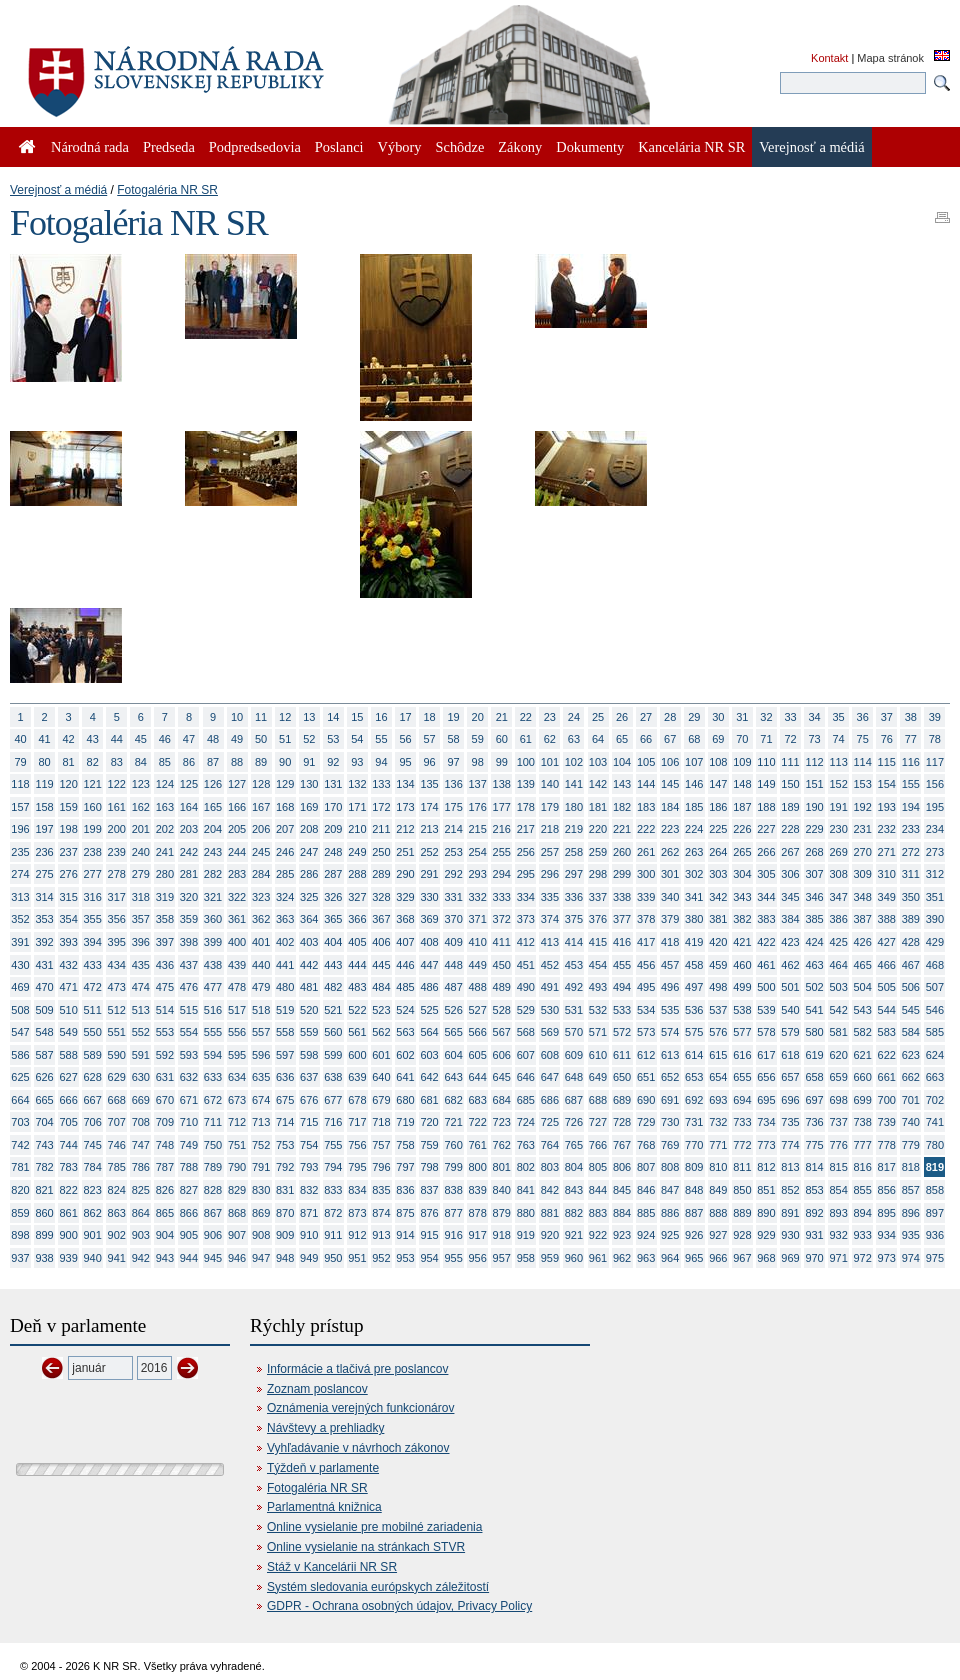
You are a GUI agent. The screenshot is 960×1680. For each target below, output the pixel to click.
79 (20, 762)
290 (405, 874)
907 (237, 1235)
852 (790, 1190)
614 (694, 1055)
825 (141, 1190)
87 (213, 762)
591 (141, 1055)
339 (646, 897)
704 (44, 1122)
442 (309, 965)
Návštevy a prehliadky (325, 1428)
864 (141, 1213)
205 (237, 829)
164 (189, 807)
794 (333, 1167)
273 (935, 852)
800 (478, 1167)
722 (478, 1122)
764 (550, 1145)
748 (165, 1145)
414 (574, 942)
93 (357, 762)
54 (357, 739)
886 (670, 1213)
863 (117, 1213)
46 (165, 739)
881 (550, 1213)
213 (429, 829)
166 (237, 807)
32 (766, 717)
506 (911, 987)
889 (742, 1213)
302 (694, 874)
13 (309, 717)
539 (766, 1010)
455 (622, 965)
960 (574, 1258)
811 (742, 1167)
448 (453, 965)
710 (189, 1122)
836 (405, 1190)
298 (598, 874)
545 (911, 1010)
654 (718, 1077)
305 (766, 874)
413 (550, 942)
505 (887, 987)
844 (598, 1190)
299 (622, 874)
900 (68, 1235)
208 (309, 829)
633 (213, 1077)
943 (165, 1258)
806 (622, 1167)
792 (285, 1167)
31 (742, 717)
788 (189, 1167)
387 (863, 919)
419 (694, 942)
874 (381, 1213)
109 (742, 762)
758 (405, 1145)
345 (790, 897)
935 (911, 1235)
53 (333, 739)
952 (381, 1258)
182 (622, 807)
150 (790, 784)
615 (718, 1055)
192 (863, 807)
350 (911, 897)
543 (863, 1010)
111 (790, 762)
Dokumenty (590, 147)
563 (405, 1032)
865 (165, 1213)
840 (502, 1190)
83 (117, 762)
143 (622, 784)
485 (405, 987)
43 (93, 739)
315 (68, 897)
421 (742, 942)
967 (742, 1258)
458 (694, 965)
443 (333, 965)
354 (68, 919)
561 (357, 1032)
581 (838, 1032)
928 (742, 1235)
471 (68, 987)
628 (93, 1077)
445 (381, 965)
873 (357, 1213)
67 (670, 739)
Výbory (400, 147)
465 (863, 965)
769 (670, 1145)
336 (574, 897)
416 (622, 942)
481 (309, 987)
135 (429, 784)
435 (141, 965)
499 (742, 987)
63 (574, 739)
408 (429, 942)
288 (357, 874)
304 (742, 874)
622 (887, 1055)
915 (429, 1235)
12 (285, 717)
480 (285, 987)
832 (309, 1190)
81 (69, 762)
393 (68, 942)
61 (526, 739)
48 (213, 739)
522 (357, 1010)
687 (574, 1100)
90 (285, 762)
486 (429, 987)
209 (333, 829)
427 (887, 942)
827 (189, 1190)
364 (309, 919)
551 (117, 1032)
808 (670, 1167)
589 (93, 1055)
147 (718, 784)
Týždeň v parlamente (323, 1468)
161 (117, 807)
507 (935, 987)
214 (453, 829)
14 (333, 717)
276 (68, 874)
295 (526, 874)
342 (718, 897)
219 (574, 829)
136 (453, 784)
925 (670, 1235)
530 (550, 1010)
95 (405, 762)
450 (502, 965)
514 (165, 1010)
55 (381, 739)
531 (574, 1010)
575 (694, 1032)
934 (887, 1235)
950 (333, 1258)
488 (478, 987)
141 (574, 784)
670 (165, 1100)
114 (863, 762)
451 (526, 965)
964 (670, 1258)
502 (814, 987)
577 (742, 1032)
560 (333, 1032)
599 (333, 1055)
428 (911, 942)
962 (622, 1258)
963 (646, 1258)
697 (814, 1100)
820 (20, 1190)
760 (453, 1145)
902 (117, 1235)
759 (429, 1145)
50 (261, 739)
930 (790, 1235)
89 (261, 762)
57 (429, 739)
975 (935, 1258)
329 (405, 897)
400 (237, 942)
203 (189, 829)
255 (502, 852)
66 (646, 739)
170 (333, 807)
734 (766, 1122)
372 (502, 919)
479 (261, 987)
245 (261, 852)
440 (261, 965)
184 (670, 807)
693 (718, 1100)
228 (790, 829)
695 (766, 1100)
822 (68, 1190)
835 (381, 1190)
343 (742, 897)
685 (526, 1100)
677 (333, 1100)
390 (935, 919)
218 (550, 829)
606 (502, 1055)
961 (598, 1258)
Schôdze (460, 147)
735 (790, 1122)
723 (502, 1122)
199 (93, 829)
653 (694, 1077)
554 (189, 1032)
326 (333, 897)
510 (68, 1010)
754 (309, 1145)
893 (838, 1213)
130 (309, 784)
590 (117, 1055)
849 (718, 1190)
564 (429, 1032)
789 (213, 1167)
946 (237, 1258)
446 (405, 965)
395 (117, 942)
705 (68, 1122)
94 (381, 762)
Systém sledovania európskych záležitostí (378, 1587)
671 (189, 1100)
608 (550, 1055)
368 (405, 919)
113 (838, 762)
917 (478, 1235)
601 (381, 1055)
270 (863, 852)
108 (718, 762)
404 (333, 942)
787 (165, 1167)
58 (454, 739)
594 (213, 1055)
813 (790, 1167)
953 (405, 1258)
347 (838, 897)
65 (622, 739)
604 (453, 1055)
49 (237, 739)
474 (141, 987)
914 (405, 1235)
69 (718, 739)
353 (44, 919)
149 (766, 784)
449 (478, 965)
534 (646, 1010)
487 (453, 987)
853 (814, 1190)
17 (405, 717)
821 (44, 1190)
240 (141, 852)
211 (381, 829)
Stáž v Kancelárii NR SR (332, 1567)
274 (20, 874)
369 (429, 919)
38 (911, 717)
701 (911, 1100)
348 (863, 897)
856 (887, 1190)
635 (261, 1077)
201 (141, 829)
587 (44, 1055)
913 (381, 1235)
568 (526, 1032)
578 (766, 1032)
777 (863, 1145)
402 (285, 942)
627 (68, 1077)
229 (814, 829)
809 (694, 1167)
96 (429, 762)
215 (478, 829)
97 (454, 762)
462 (790, 965)
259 (598, 852)
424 (814, 942)
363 (285, 919)
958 (526, 1258)
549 (68, 1032)
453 (574, 965)
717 (357, 1122)
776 (838, 1145)
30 (718, 717)
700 (887, 1100)
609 (574, 1055)
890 (766, 1213)
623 (911, 1055)
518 (261, 1010)
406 (381, 942)
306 (790, 874)
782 (44, 1167)
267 (790, 852)
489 (502, 987)
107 (694, 762)
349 (887, 897)
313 (20, 897)
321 (213, 897)
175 (453, 807)
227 (766, 829)
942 (141, 1258)
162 (141, 807)
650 (622, 1077)
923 (622, 1235)
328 (381, 897)
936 (935, 1235)
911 (333, 1235)
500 (766, 987)
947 (261, 1258)
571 (598, 1032)
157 (20, 807)
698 (838, 1100)
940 (93, 1258)
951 (357, 1258)
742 (20, 1145)
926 (694, 1235)
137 (478, 784)
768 (646, 1145)
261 (646, 852)
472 (93, 987)
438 (213, 965)
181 (598, 807)
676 (309, 1100)
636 (285, 1077)
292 (453, 874)
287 (333, 874)
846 (646, 1190)
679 (381, 1100)
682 (453, 1100)
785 (117, 1167)
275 (44, 874)
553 (165, 1032)
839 (478, 1190)
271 (887, 852)
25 (598, 717)
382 (742, 919)
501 (790, 987)
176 (478, 807)
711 (213, 1122)
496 (670, 987)
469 (20, 987)
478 (237, 987)
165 (213, 807)
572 (622, 1032)
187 (742, 807)
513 (141, 1010)
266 (766, 852)
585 (935, 1032)
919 (526, 1235)
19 (454, 717)
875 (405, 1213)
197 (44, 829)
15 (357, 717)
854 (838, 1190)
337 (598, 897)
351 (935, 897)
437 (189, 965)
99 (502, 762)
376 (598, 919)
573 (646, 1032)
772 (742, 1145)
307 (814, 874)
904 (165, 1235)
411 (502, 942)
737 (838, 1122)
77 (911, 739)
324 (285, 897)
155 (911, 784)
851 (766, 1190)
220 (598, 829)
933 (863, 1235)
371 (478, 919)
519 (285, 1010)
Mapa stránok (890, 58)
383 (766, 919)
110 (766, 762)
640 (381, 1077)
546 (935, 1010)
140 (550, 784)
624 (935, 1055)
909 (285, 1235)
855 (863, 1190)
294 (502, 874)
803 (550, 1167)
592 (165, 1055)
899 (44, 1235)
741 (935, 1122)
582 (863, 1032)
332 (478, 897)
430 (20, 965)
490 (526, 987)
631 (165, 1077)
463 (814, 965)
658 (814, 1077)
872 (333, 1213)
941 (117, 1258)
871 (309, 1213)
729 (646, 1122)
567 (502, 1032)
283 (237, 874)
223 (670, 829)
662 (911, 1077)
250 (381, 852)
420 (718, 942)
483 (357, 987)
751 (237, 1145)
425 (838, 942)
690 (646, 1100)
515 (189, 1010)
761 (478, 1145)
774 (790, 1145)
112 (814, 762)
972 (863, 1258)
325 (309, 897)
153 (863, 784)
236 (44, 852)
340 (670, 897)
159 (68, 807)
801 (502, 1167)
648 (574, 1077)
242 (189, 852)
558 (285, 1032)
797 (405, 1167)
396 (141, 942)
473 (117, 987)
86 (189, 762)
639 (357, 1077)
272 (911, 852)
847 (670, 1190)
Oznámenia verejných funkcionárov (360, 1408)
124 (165, 784)
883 (598, 1213)
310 (887, 874)
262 (670, 852)
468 (935, 965)
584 (911, 1032)
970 (814, 1258)
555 (213, 1032)
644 (478, 1077)
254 (478, 852)
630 (141, 1077)
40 (20, 739)
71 (766, 739)
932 (838, 1235)
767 (622, 1145)
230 (838, 829)
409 (453, 942)
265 (742, 852)
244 (237, 852)
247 (309, 852)
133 (381, 784)
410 (478, 942)
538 (742, 1010)
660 (863, 1077)
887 (694, 1213)
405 (357, 942)
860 (44, 1213)
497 (694, 987)
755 (333, 1145)
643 (453, 1077)
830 (261, 1190)
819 (935, 1167)
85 (165, 762)
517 (237, 1010)
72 (790, 739)
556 (237, 1032)
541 (814, 1010)
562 (381, 1032)
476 (189, 987)
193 (887, 807)
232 (887, 829)
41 (44, 739)
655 (742, 1077)
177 (502, 807)
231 (863, 829)
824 (117, 1190)
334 (526, 897)
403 (309, 942)
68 (694, 739)
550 (93, 1032)
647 (550, 1077)
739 (887, 1122)
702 (935, 1100)
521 (333, 1010)
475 (165, 987)
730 (670, 1122)
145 (670, 784)
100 (526, 762)
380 (694, 919)
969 (790, 1258)
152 (838, 784)
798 (429, 1167)
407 (405, 942)
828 (213, 1190)
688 (598, 1100)
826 (165, 1190)
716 (333, 1122)
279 (141, 874)
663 (935, 1077)
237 (68, 852)
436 (165, 965)
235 (20, 852)
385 (814, 919)
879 (502, 1213)
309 (863, 874)
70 (742, 739)
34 (814, 717)
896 (911, 1213)
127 (237, 784)
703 (20, 1122)
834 (357, 1190)
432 (68, 965)
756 (357, 1145)
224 (694, 829)
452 (550, 965)
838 (453, 1190)
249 (357, 852)
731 (694, 1122)
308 (838, 874)
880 (526, 1213)
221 (622, 829)
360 (213, 919)
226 (742, 829)
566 (478, 1032)
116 (911, 762)
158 (44, 807)
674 (261, 1100)
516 (213, 1010)
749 (189, 1145)
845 (622, 1190)
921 (574, 1235)
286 (309, 874)
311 (911, 874)
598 (309, 1055)
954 (429, 1258)
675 (285, 1100)
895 (887, 1213)
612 (646, 1055)
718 (381, 1122)
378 (646, 919)
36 (863, 717)
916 (453, 1235)
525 (429, 1010)
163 (165, 807)
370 (453, 919)
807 (646, 1167)
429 (935, 942)
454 (598, 965)
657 (790, 1077)
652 (670, 1077)
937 (20, 1258)
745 (93, 1145)
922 (598, 1235)
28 (670, 717)
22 (526, 717)
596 (261, 1055)
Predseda (169, 147)
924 (646, 1235)
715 (309, 1122)
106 (670, 762)
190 (814, 807)
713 (261, 1122)
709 (165, 1122)
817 (887, 1167)
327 (357, 897)
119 (44, 784)
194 (911, 807)
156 (935, 784)
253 (453, 852)
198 (68, 829)
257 (550, 852)
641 (405, 1077)
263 (694, 852)
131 (333, 784)
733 (742, 1122)
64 (598, 739)
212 (405, 829)
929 (766, 1235)
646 (526, 1077)
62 (550, 739)
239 (117, 852)
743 (44, 1145)
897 (935, 1213)
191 (838, 807)
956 (478, 1258)
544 (887, 1010)
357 (141, 919)
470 (44, 987)
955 (453, 1258)
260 (622, 852)
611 (622, 1055)
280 (165, 874)
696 (790, 1100)
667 (93, 1100)
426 (863, 942)
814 (814, 1167)
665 (44, 1100)
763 (526, 1145)
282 (213, 874)
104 (622, 762)
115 (887, 762)
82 (93, 762)
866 (189, 1213)
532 (598, 1010)
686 (550, 1100)
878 (478, 1213)
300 (646, 874)
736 (814, 1122)
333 (502, 897)
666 (68, 1100)
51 (285, 739)
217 (526, 829)
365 (333, 919)
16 (381, 717)
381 (718, 919)
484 (381, 987)
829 (237, 1190)
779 (911, 1145)
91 (309, 762)
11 (261, 717)
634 (237, 1077)
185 (694, 807)
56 (405, 739)
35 (839, 717)
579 (790, 1032)
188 (766, 807)
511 (93, 1010)
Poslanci (339, 147)
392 (44, 942)
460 (742, 965)
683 (478, 1100)
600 (357, 1055)
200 (117, 829)
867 (213, 1213)
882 (574, 1213)
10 (237, 717)
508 (20, 1010)
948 (285, 1258)
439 (237, 965)
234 (935, 829)
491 (550, 987)
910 (309, 1235)
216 (502, 829)
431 (44, 965)
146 (694, 784)
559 (309, 1032)
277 (93, 874)
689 (622, 1100)
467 (911, 965)
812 (766, 1167)
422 (766, 942)
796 (381, 1167)
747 (141, 1145)
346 (814, 897)
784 (93, 1167)
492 (574, 987)
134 (405, 784)
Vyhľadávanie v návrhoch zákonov (358, 1448)
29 (694, 717)
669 (141, 1100)
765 (574, 1145)
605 (478, 1055)
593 (189, 1055)
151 (814, 784)
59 (478, 739)
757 (381, 1145)
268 (814, 852)
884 (622, 1213)
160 (93, 807)
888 (718, 1213)
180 (574, 807)
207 (285, 829)
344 (766, 897)
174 (429, 807)
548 (44, 1032)
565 (453, 1032)
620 (838, 1055)
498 (718, 987)
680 (405, 1100)
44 (117, 739)
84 (141, 762)
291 (429, 874)
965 (694, 1258)
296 (550, 874)
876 (429, 1213)
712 (237, 1122)
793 (309, 1167)
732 (718, 1122)
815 (838, 1167)
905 (189, 1235)
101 (550, 762)
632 (189, 1077)
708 (141, 1122)
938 (44, 1258)
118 (20, 784)
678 (357, 1100)
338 (622, 897)
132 (357, 784)
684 (502, 1100)
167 (261, 807)
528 (502, 1010)
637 (309, 1077)
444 (357, 965)
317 (117, 897)
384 (790, 919)
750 (213, 1145)
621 (863, 1055)
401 (261, 942)
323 (261, 897)
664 (20, 1100)
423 (790, 942)
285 (285, 874)
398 (189, 942)
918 (502, 1235)
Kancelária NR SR (691, 147)
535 (670, 1010)
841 (526, 1190)
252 (429, 852)
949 (309, 1258)
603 (429, 1055)
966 (718, 1258)
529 (526, 1010)
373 (526, 919)
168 (285, 807)
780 (935, 1145)
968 (766, 1258)
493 (598, 987)
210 (357, 829)
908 (261, 1235)
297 (574, 874)
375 (574, 919)
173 (405, 807)
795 (357, 1167)
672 (213, 1100)
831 (285, 1190)
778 (887, 1145)
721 (453, 1122)
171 (357, 807)
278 (117, 874)
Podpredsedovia (255, 147)
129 (285, 784)
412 (526, 942)
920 (550, 1235)
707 (117, 1122)
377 (622, 919)
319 (165, 897)
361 (237, 919)
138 (502, 784)
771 (718, 1145)
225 (718, 829)
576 (718, 1032)
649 (598, 1077)
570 (574, 1032)
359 (189, 919)
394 (93, 942)
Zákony (520, 147)
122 (117, 784)
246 (285, 852)
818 (911, 1167)
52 (309, 739)
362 (261, 919)
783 (68, 1167)
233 (911, 829)
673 (237, 1100)
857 (911, 1190)
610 (598, 1055)
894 (863, 1213)
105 (646, 762)
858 (935, 1190)
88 (237, 762)
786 (141, 1167)
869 (261, 1213)
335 (550, 897)
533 (622, 1010)
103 (598, 762)
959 (550, 1258)
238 (93, 852)
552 (141, 1032)
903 (141, 1235)
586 (20, 1055)
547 (20, 1032)
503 (838, 987)
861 (68, 1213)
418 (670, 942)
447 (429, 965)
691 (670, 1100)
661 (887, 1077)
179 (550, 807)
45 (141, 739)
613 (670, 1055)
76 (887, 739)
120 (68, 784)
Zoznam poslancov (317, 1389)
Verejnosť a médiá (58, 190)
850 (742, 1190)
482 (333, 987)
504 (863, 987)
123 (141, 784)
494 (622, 987)
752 (261, 1145)
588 (68, 1055)
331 (453, 897)
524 (405, 1010)
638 (333, 1077)
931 (814, 1235)
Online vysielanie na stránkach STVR (366, 1547)
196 (20, 829)
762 (502, 1145)
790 (237, 1167)
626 (44, 1077)
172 (381, 807)
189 (790, 807)
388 (887, 919)
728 (622, 1122)
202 (165, 829)
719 (405, 1122)
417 (646, 942)
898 (20, 1235)
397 (165, 942)
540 (790, 1010)
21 (502, 717)
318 (141, 897)
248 (333, 852)
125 (189, 784)
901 (93, 1235)
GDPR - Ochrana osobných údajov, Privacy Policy (399, 1606)
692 (694, 1100)
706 (93, 1122)
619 (814, 1055)
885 (646, 1213)
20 (478, 717)
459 (718, 965)
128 (261, 784)
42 (69, 739)
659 (838, 1077)
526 (453, 1010)
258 (574, 852)
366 (357, 919)
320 (189, 897)
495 (646, 987)
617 (766, 1055)
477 (213, 987)
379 (670, 919)
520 (309, 1010)
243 (213, 852)
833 (333, 1190)
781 (20, 1167)
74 (839, 739)
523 (381, 1010)
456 (646, 965)
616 (742, 1055)
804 (574, 1167)
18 (429, 717)
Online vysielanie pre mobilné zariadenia (374, 1527)
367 (381, 919)
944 (189, 1258)
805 (598, 1167)
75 (863, 739)
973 (887, 1258)
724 (526, 1122)
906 (213, 1235)
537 (718, 1010)
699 (863, 1100)
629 (117, 1077)
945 (213, 1258)
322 (237, 897)
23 (550, 717)
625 (20, 1077)
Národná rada (90, 147)
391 (20, 942)
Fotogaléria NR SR (167, 190)
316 (93, 897)
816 (863, 1167)
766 (598, 1145)
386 (838, 919)
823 (93, 1190)
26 (622, 717)
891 (790, 1213)
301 (670, 874)
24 (574, 717)
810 (718, 1167)
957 (502, 1258)
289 (381, 874)
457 (670, 965)
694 (742, 1100)
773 (766, 1145)
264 (718, 852)
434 (117, 965)
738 (863, 1122)
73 (814, 739)
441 (285, 965)
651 (646, 1077)
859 (20, 1213)
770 (694, 1145)
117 (935, 762)
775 (814, 1145)
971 (838, 1258)
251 (405, 852)
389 (911, 919)
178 (526, 807)
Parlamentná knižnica (324, 1507)
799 (453, 1167)
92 (333, 762)
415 (598, 942)
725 (550, 1122)
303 (718, 874)
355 (93, 919)
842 (550, 1190)
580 (814, 1032)
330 (429, 897)
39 (935, 717)
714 (285, 1122)
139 (526, 784)
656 (766, 1077)
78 (935, 739)
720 (429, 1122)
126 (213, 784)
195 (935, 807)
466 (887, 965)
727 (598, 1122)
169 (309, 807)
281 (189, 874)
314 (44, 897)
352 (20, 919)
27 (646, 717)
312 (935, 874)
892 (814, 1213)
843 (574, 1190)
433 (93, 965)
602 (405, 1055)
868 (237, 1213)
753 (285, 1145)
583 (887, 1032)
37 (887, 717)
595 (237, 1055)
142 (598, 784)
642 (429, 1077)
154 (887, 784)
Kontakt (829, 58)
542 (838, 1010)
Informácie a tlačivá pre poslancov (357, 1369)
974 (911, 1258)
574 (670, 1032)
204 (213, 829)
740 (911, 1122)
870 (285, 1213)
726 (574, 1122)
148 (742, 784)
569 (550, 1032)
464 (838, 965)
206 (261, 829)
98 (478, 762)
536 (694, 1010)
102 (574, 762)
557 (261, 1032)
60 (502, 739)
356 (117, 919)
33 (790, 717)
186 (718, 807)
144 (646, 784)
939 (68, 1258)
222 (646, 829)
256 (526, 852)
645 (502, 1077)
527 (478, 1010)
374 (550, 919)
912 (357, 1235)
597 (285, 1055)
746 (117, 1145)
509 (44, 1010)
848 (694, 1190)
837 (429, 1190)
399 (213, 942)
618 (790, 1055)
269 (838, 852)
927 (718, 1235)
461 (766, 965)
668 (117, 1100)
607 (526, 1055)
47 (189, 739)
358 (165, 919)
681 (429, 1100)
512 (117, 1010)
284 (261, 874)
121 (93, 784)
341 (694, 897)
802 (526, 1167)
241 (165, 852)
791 (261, 1167)
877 (453, 1213)
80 (44, 762)
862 (93, 1213)
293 (478, 874)
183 (646, 807)
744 (68, 1145)
